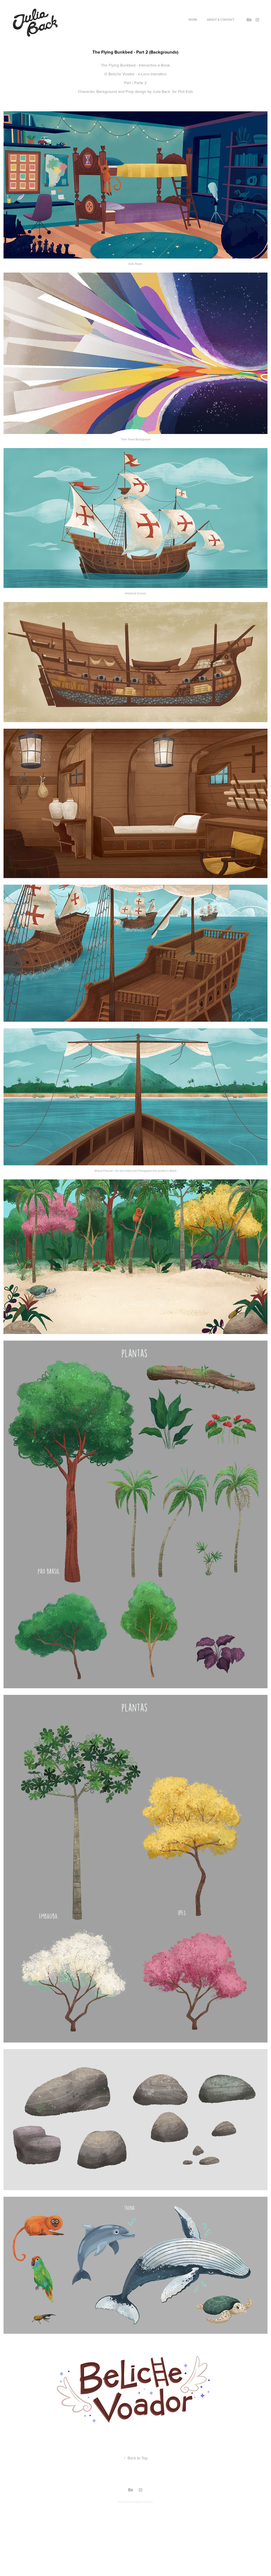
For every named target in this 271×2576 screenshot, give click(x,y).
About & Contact (220, 20)
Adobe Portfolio (143, 2502)
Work (192, 20)
